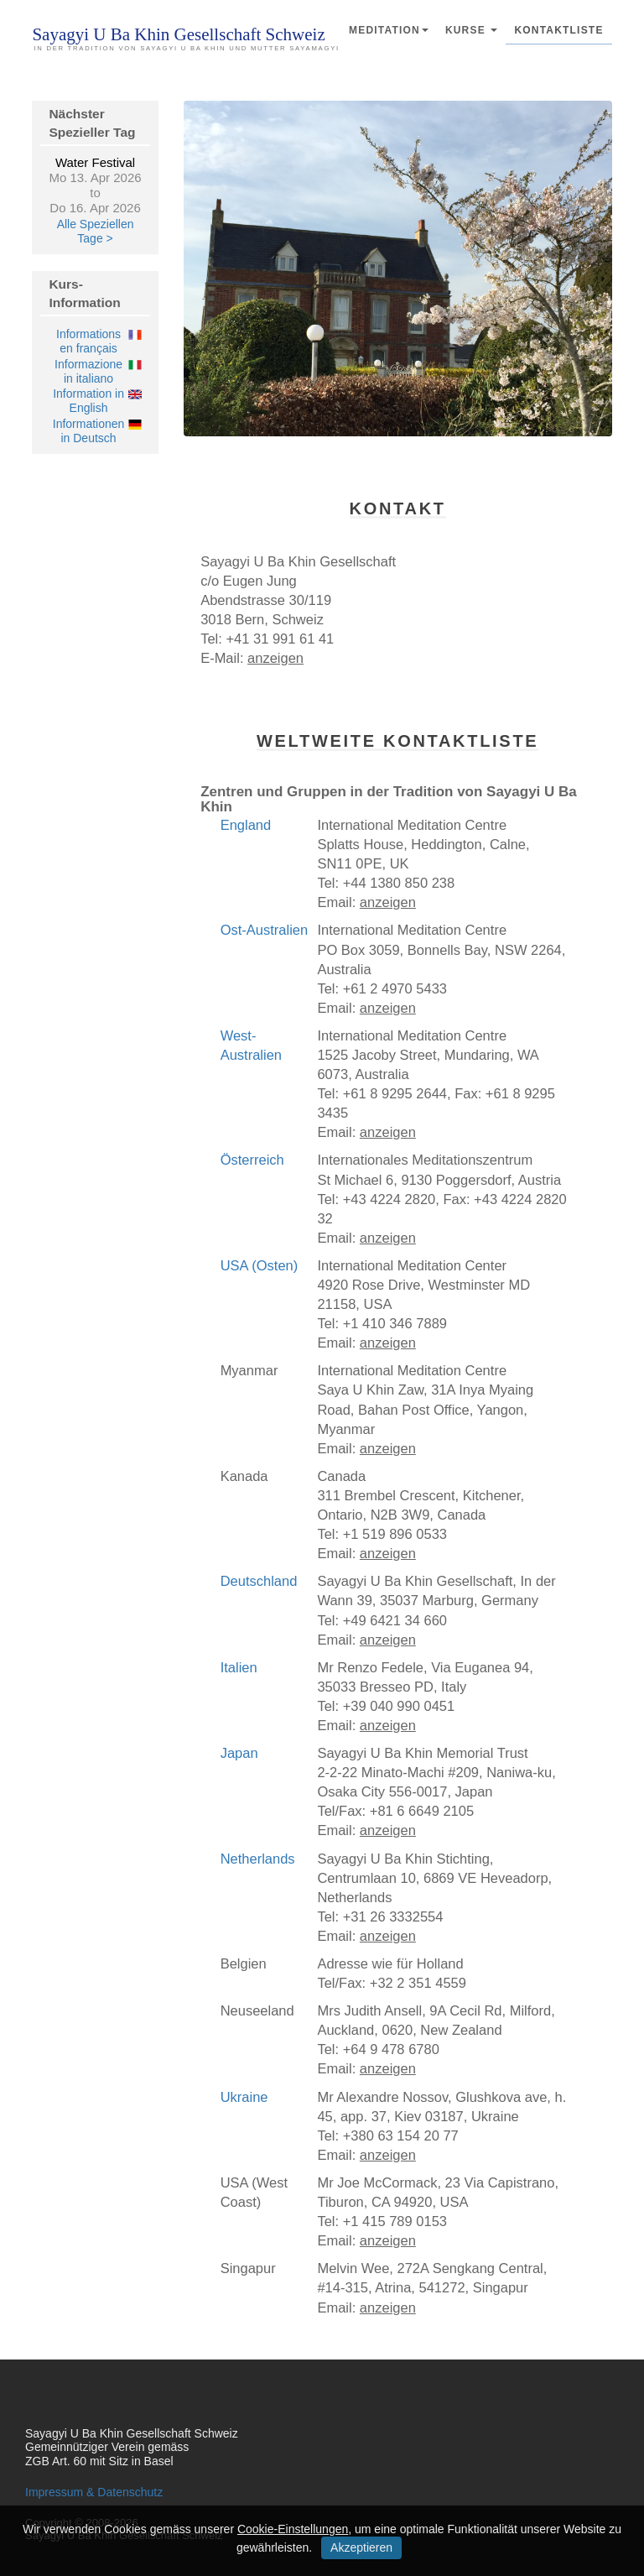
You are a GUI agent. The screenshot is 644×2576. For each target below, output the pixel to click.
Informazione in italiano (88, 371)
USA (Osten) (260, 1265)
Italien (239, 1667)
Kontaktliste (558, 30)
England (246, 824)
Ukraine (244, 2096)
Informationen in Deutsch (89, 431)
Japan (239, 1752)
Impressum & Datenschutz (94, 2492)
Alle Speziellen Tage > (95, 231)
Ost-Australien (265, 929)
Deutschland (259, 1580)
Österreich (252, 1159)
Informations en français (88, 341)
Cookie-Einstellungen (292, 2529)
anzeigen (275, 657)
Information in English (88, 401)
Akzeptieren (361, 2547)
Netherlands (258, 1858)
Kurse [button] (471, 30)
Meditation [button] (388, 30)
